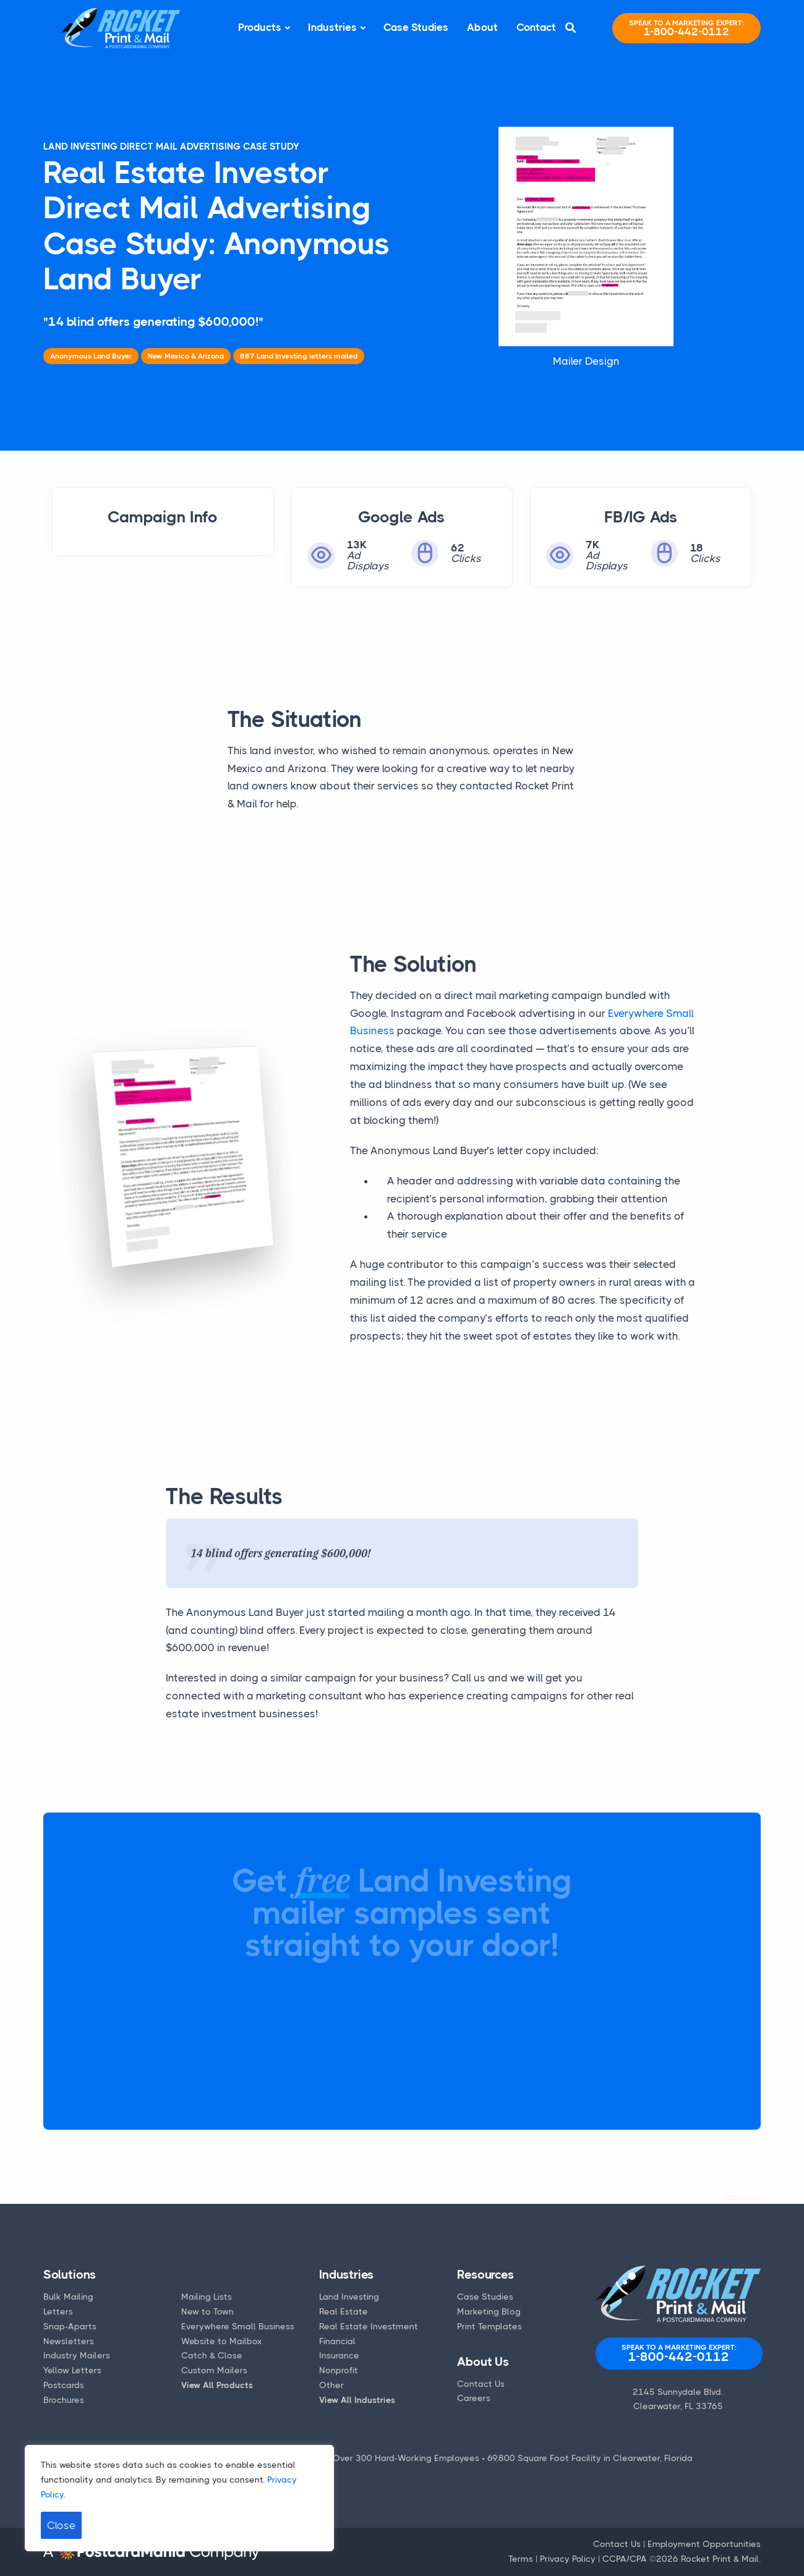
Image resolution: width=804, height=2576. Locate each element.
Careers (473, 2398)
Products (259, 27)
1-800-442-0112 (686, 28)
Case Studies (415, 27)
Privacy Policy (568, 2559)
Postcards (63, 2385)
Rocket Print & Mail (720, 2559)
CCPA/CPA (624, 2559)
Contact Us (481, 2384)
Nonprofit (338, 2370)
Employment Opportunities (704, 2544)
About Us (482, 2362)
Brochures (63, 2400)
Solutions (69, 2275)
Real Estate (343, 2311)
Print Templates (489, 2326)
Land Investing (349, 2297)
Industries (332, 27)
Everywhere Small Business (237, 2326)
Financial (337, 2341)
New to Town (207, 2311)
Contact (536, 27)
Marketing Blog (489, 2311)
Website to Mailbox (221, 2341)
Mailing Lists (206, 2297)
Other (331, 2385)
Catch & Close (211, 2355)
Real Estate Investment (368, 2326)
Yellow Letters (72, 2370)
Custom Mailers (214, 2370)
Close (61, 2525)
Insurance (339, 2355)
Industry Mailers (76, 2355)
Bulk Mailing (68, 2297)
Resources (485, 2275)
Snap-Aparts (69, 2326)
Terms (520, 2559)
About (482, 27)
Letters (58, 2311)
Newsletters (68, 2341)
